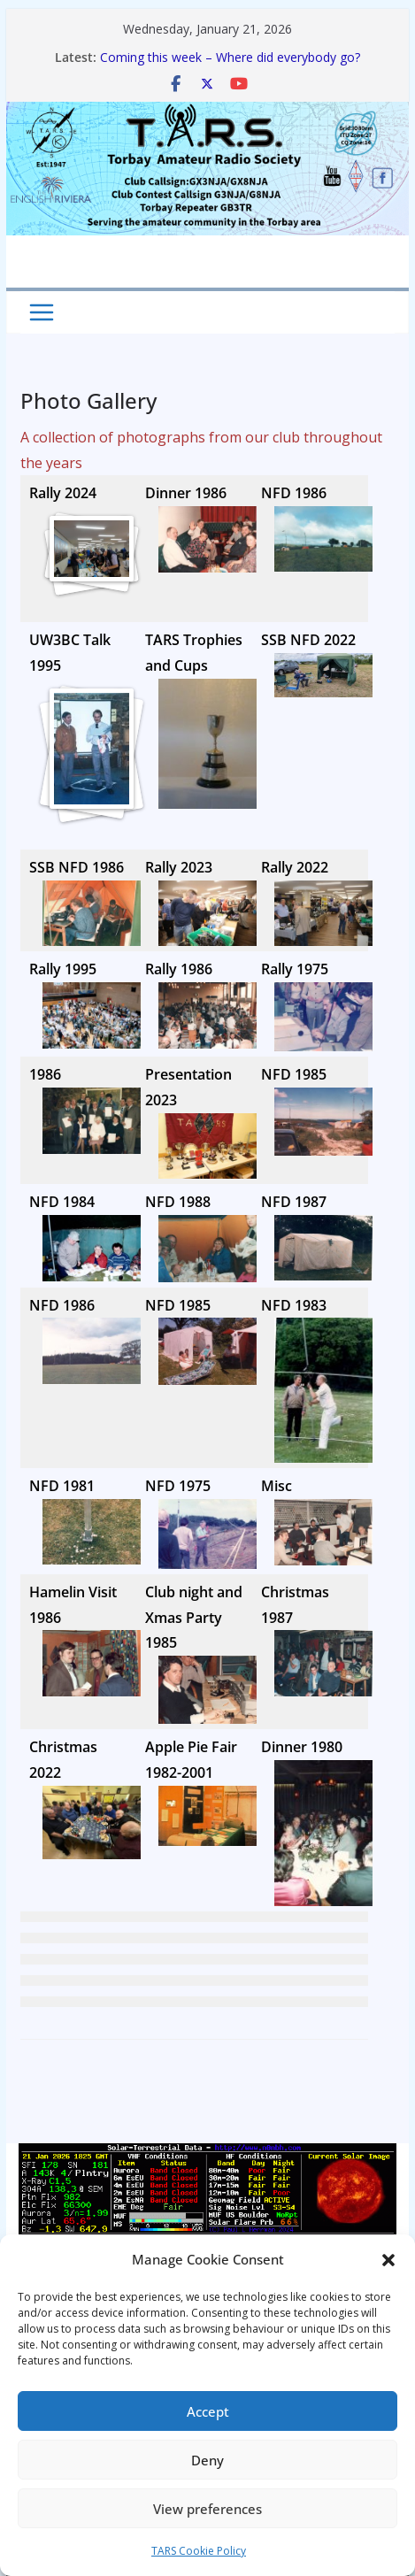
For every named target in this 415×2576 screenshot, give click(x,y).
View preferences (207, 2509)
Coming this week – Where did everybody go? (230, 57)
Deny (207, 2460)
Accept (208, 2411)
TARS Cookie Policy (198, 2550)
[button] (388, 2260)
